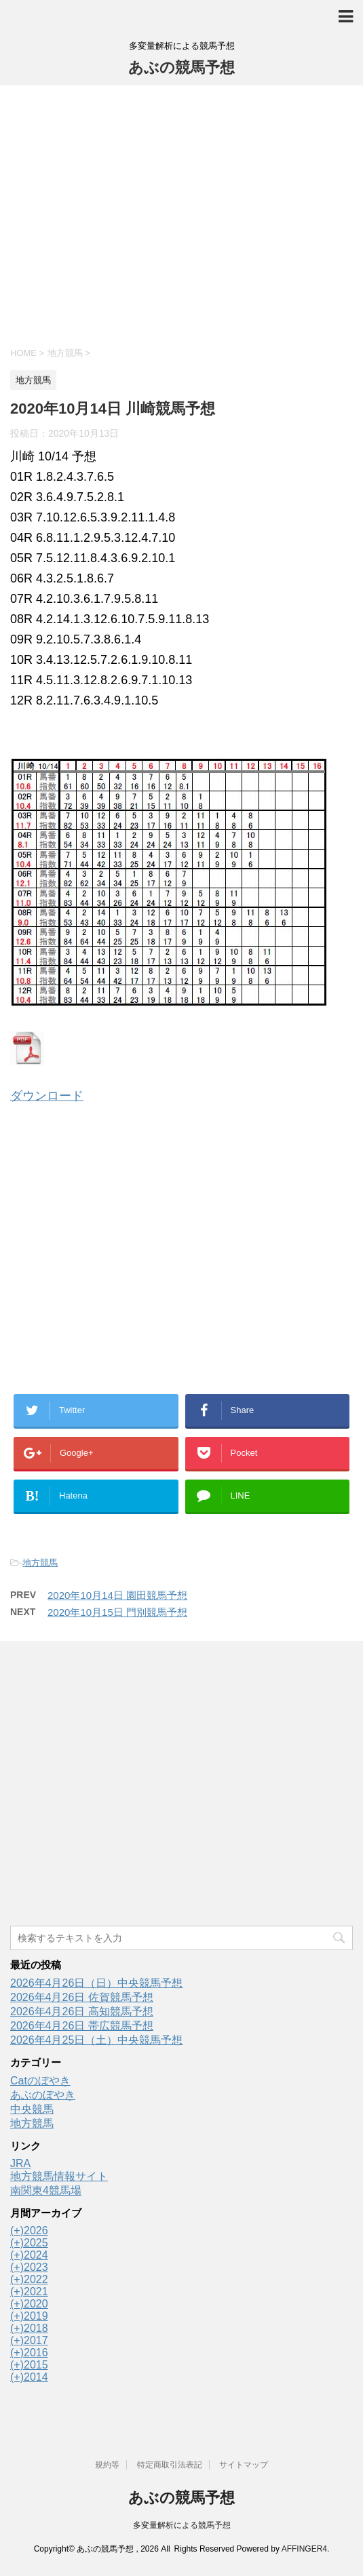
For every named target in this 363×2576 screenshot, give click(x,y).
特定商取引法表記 (169, 2465)
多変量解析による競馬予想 (182, 2525)
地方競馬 (40, 1563)
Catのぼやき (40, 2080)
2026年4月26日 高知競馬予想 (81, 2011)
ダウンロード (46, 1096)
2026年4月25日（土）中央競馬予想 (96, 2040)
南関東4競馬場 (45, 2190)
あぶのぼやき (42, 2095)
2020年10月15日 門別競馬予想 (117, 1612)
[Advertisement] (181, 214)
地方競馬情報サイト (59, 2176)
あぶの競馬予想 (181, 67)
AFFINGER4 (304, 2549)
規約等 (107, 2465)
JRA (20, 2163)
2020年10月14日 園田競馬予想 (117, 1595)
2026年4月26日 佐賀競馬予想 (81, 1997)
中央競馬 (32, 2109)
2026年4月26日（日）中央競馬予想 (96, 1983)
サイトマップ (243, 2465)
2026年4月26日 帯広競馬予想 (81, 2026)
